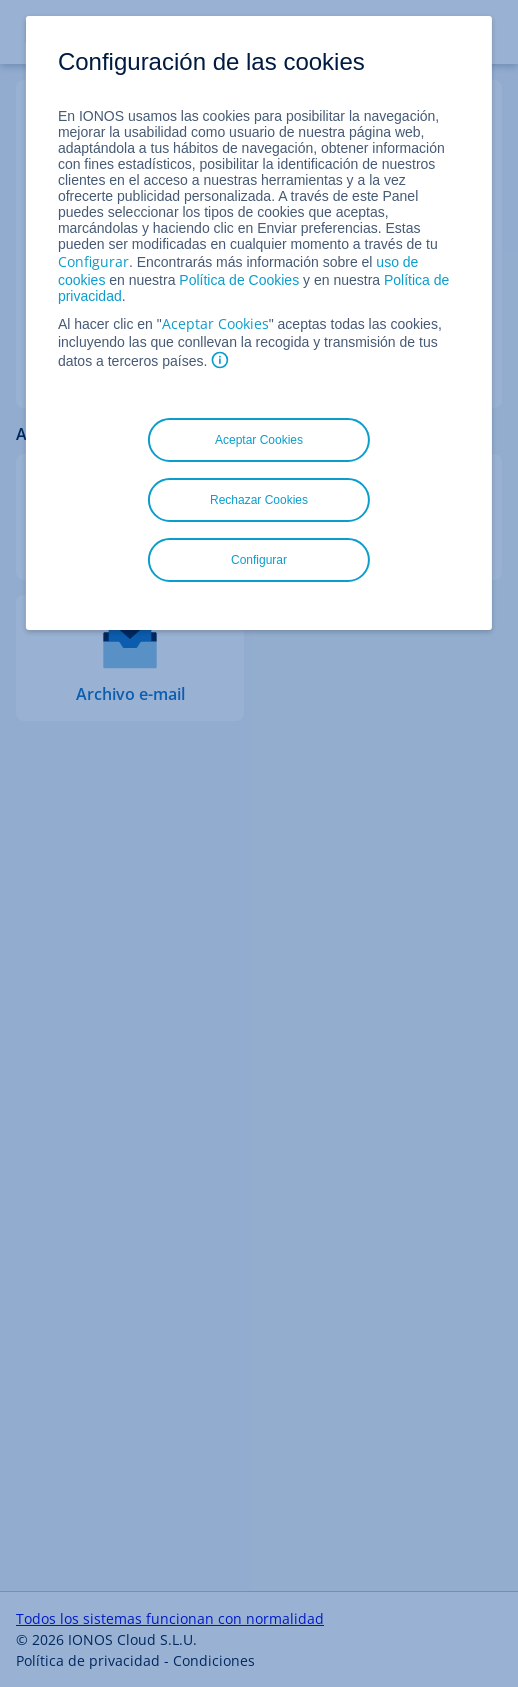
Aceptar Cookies (215, 323)
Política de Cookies (239, 280)
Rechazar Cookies (259, 500)
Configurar (93, 261)
